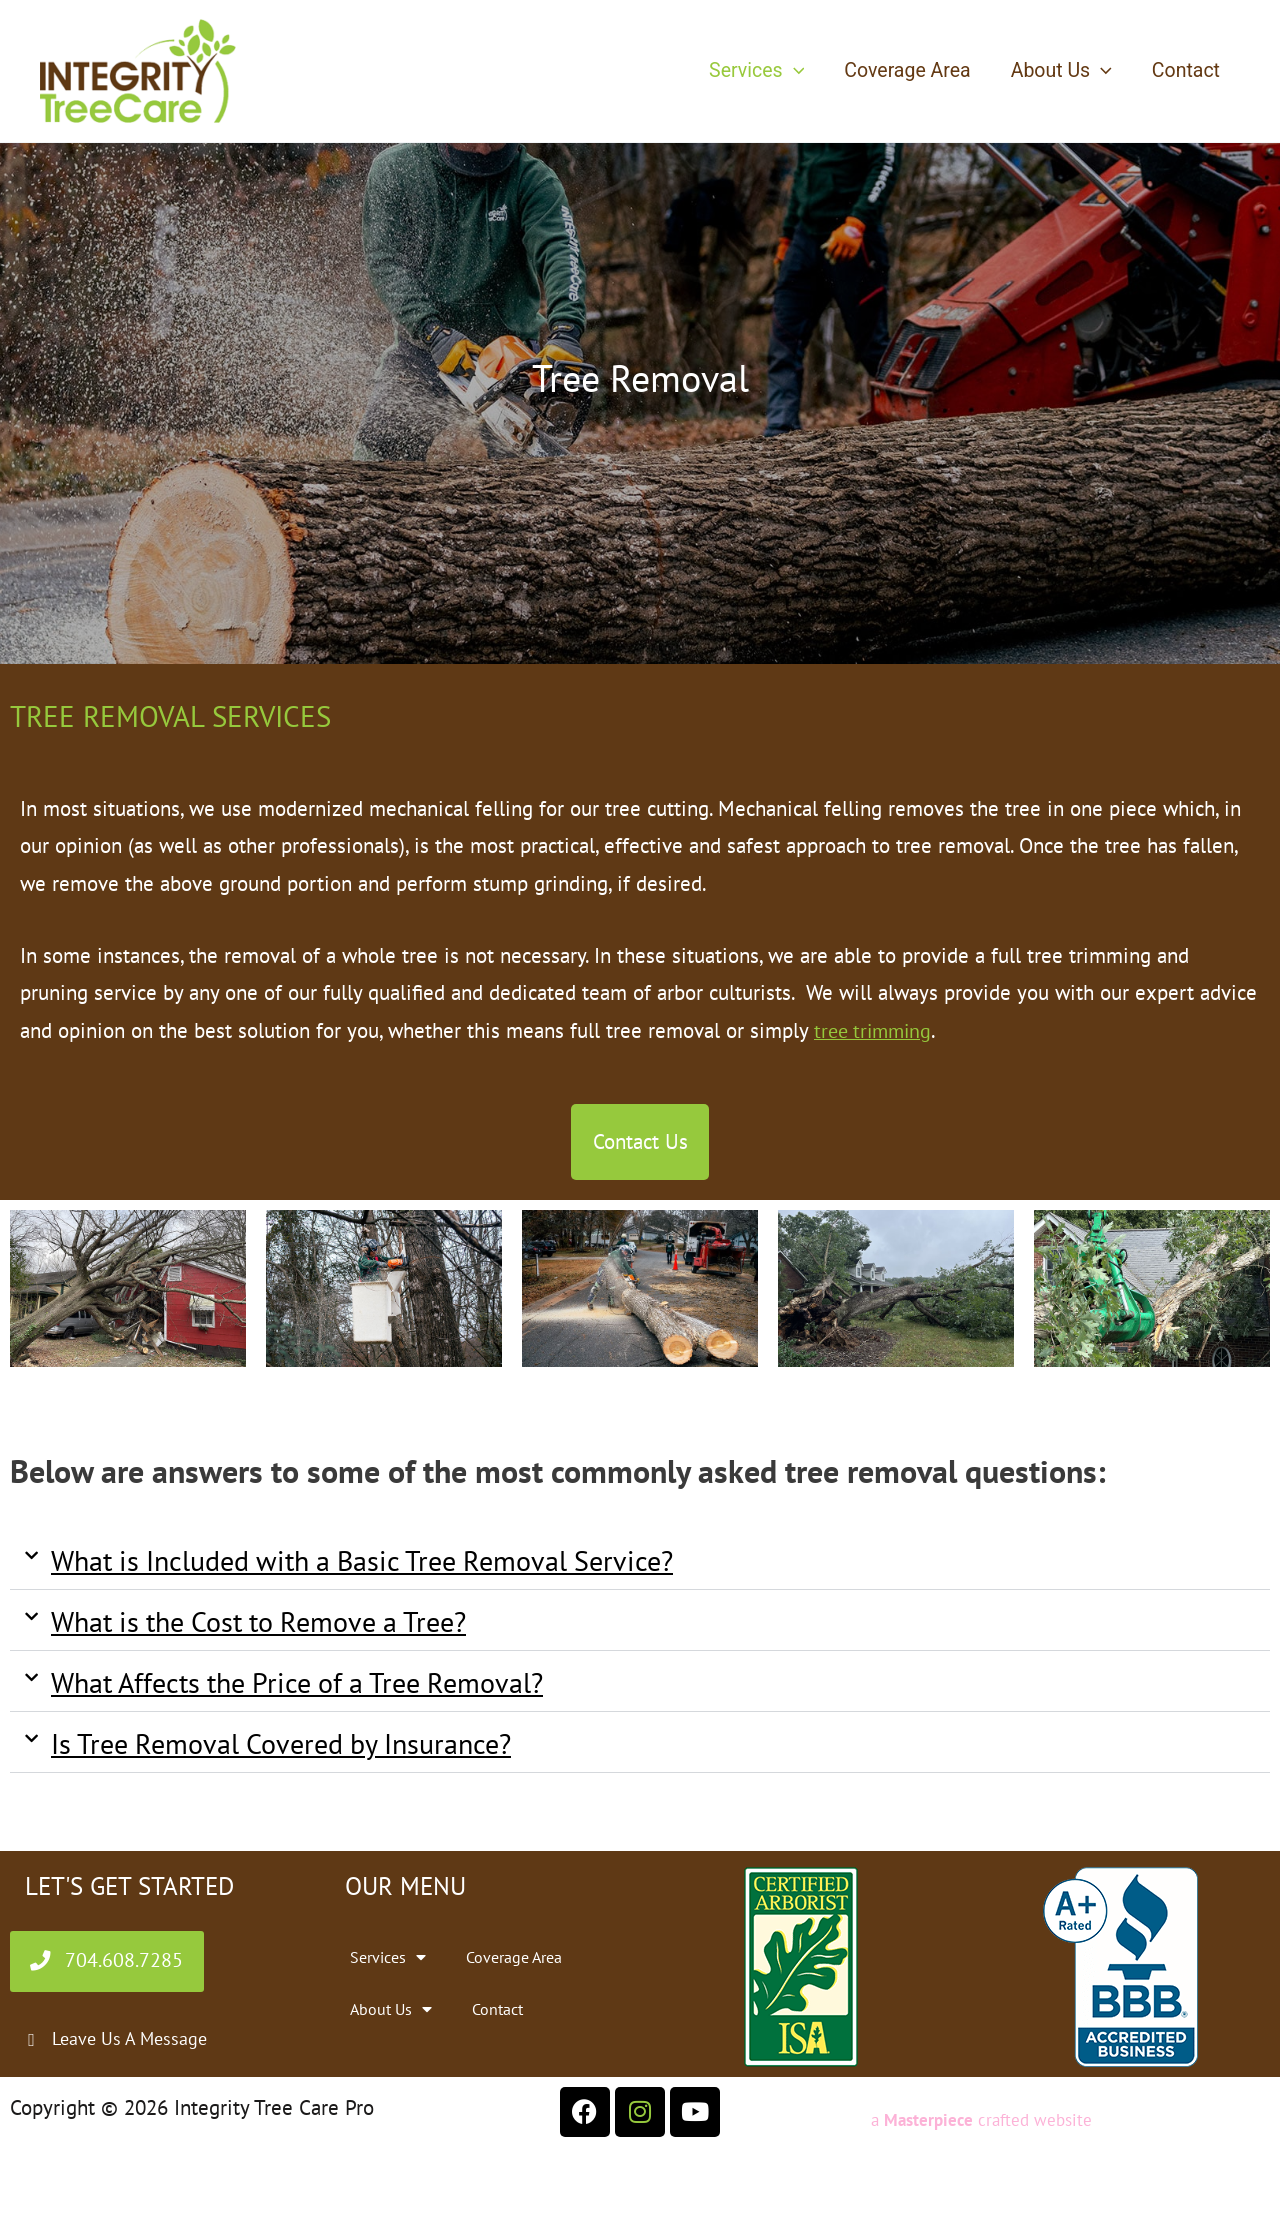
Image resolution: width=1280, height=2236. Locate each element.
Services (760, 71)
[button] (797, 71)
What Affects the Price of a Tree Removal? (297, 1687)
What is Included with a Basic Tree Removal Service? (362, 1565)
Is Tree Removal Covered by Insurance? (281, 1748)
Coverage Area (910, 70)
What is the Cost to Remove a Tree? (258, 1626)
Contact (1186, 70)
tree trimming (876, 1030)
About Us (1062, 71)
